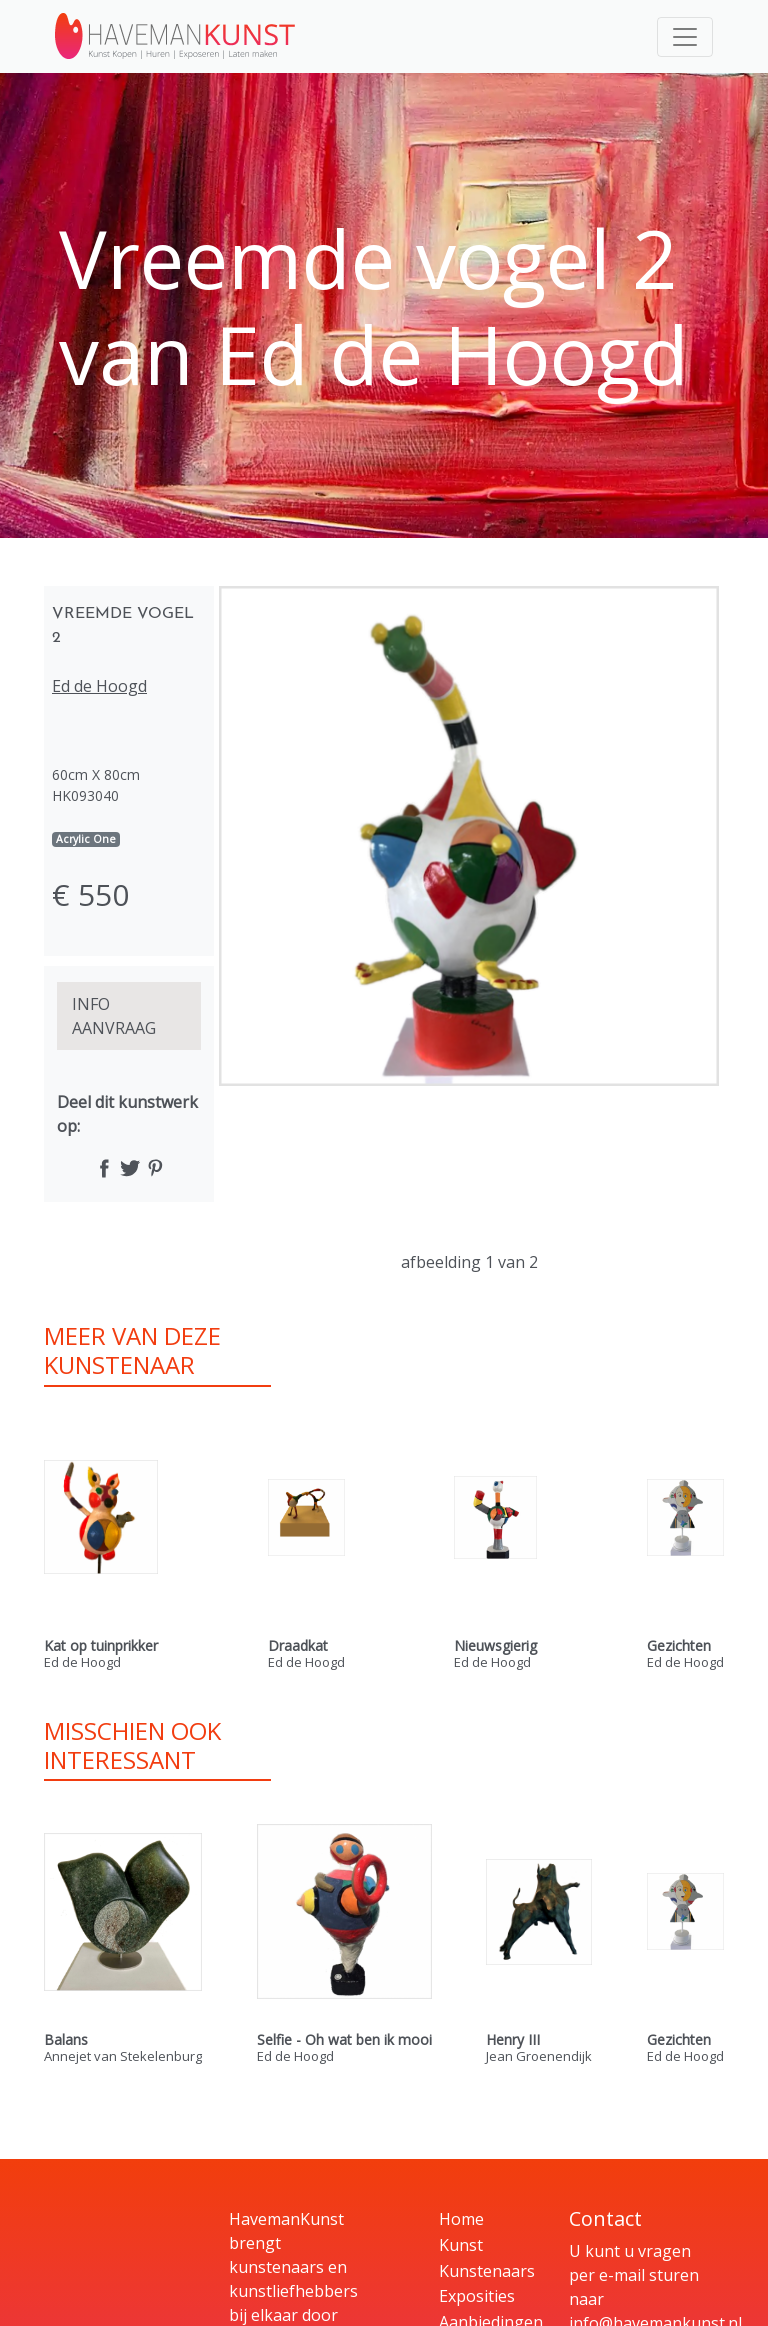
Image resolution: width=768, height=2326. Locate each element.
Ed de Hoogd (99, 686)
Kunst (461, 2245)
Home (461, 2219)
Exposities (477, 2296)
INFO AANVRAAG (114, 1016)
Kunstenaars (487, 2271)
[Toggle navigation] (685, 37)
